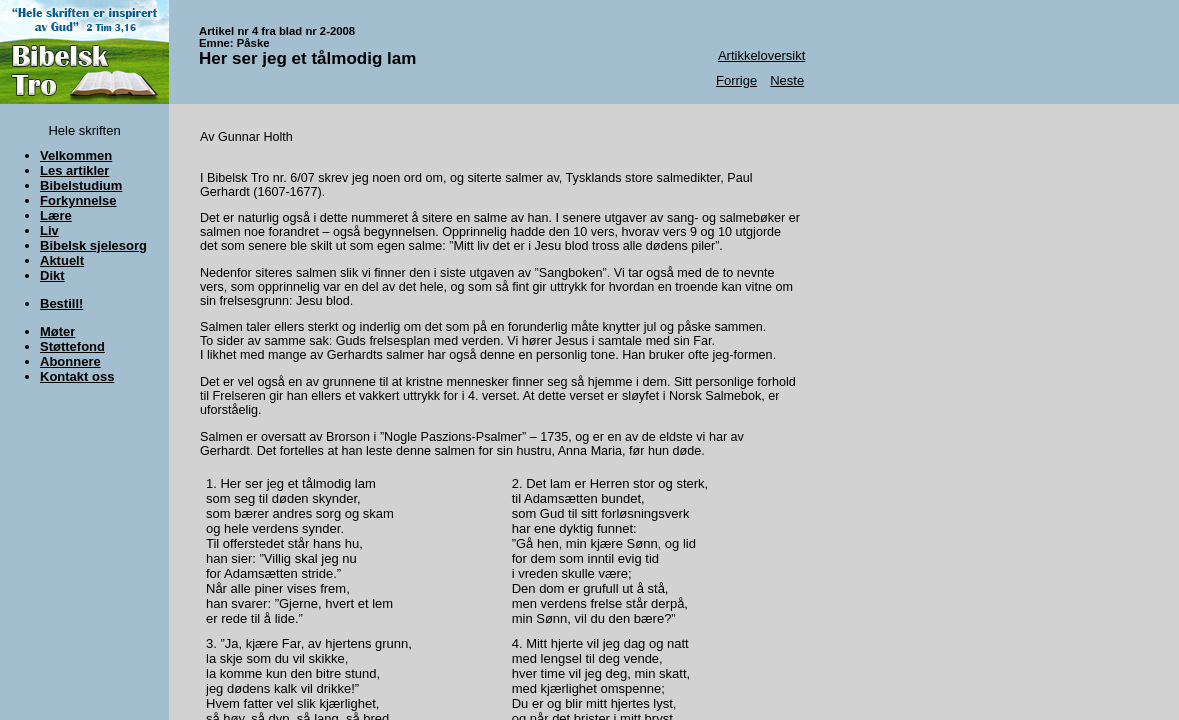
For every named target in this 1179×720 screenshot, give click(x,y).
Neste (787, 80)
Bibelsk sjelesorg (93, 245)
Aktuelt (62, 260)
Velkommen (76, 155)
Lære (56, 215)
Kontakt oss (77, 376)
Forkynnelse (78, 200)
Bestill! (61, 303)
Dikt (52, 275)
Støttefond (72, 346)
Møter (57, 331)
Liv (49, 230)
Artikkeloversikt (761, 55)
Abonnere (70, 361)
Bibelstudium (81, 185)
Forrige (736, 80)
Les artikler (74, 170)
